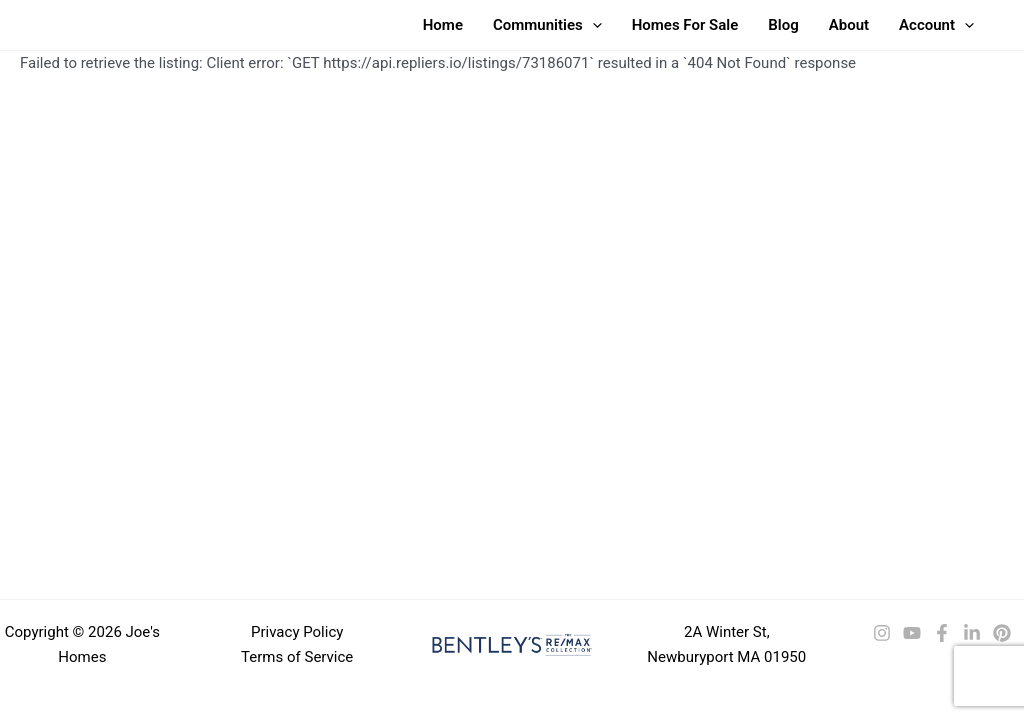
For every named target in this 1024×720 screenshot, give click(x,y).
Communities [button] (547, 25)
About (849, 25)
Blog (783, 25)
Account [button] (936, 25)
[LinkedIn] (972, 633)
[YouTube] (912, 633)
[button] (592, 25)
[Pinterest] (1002, 633)
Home (443, 25)
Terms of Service (297, 657)
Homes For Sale (685, 25)
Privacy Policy (297, 632)
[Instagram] (882, 633)
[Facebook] (942, 633)
